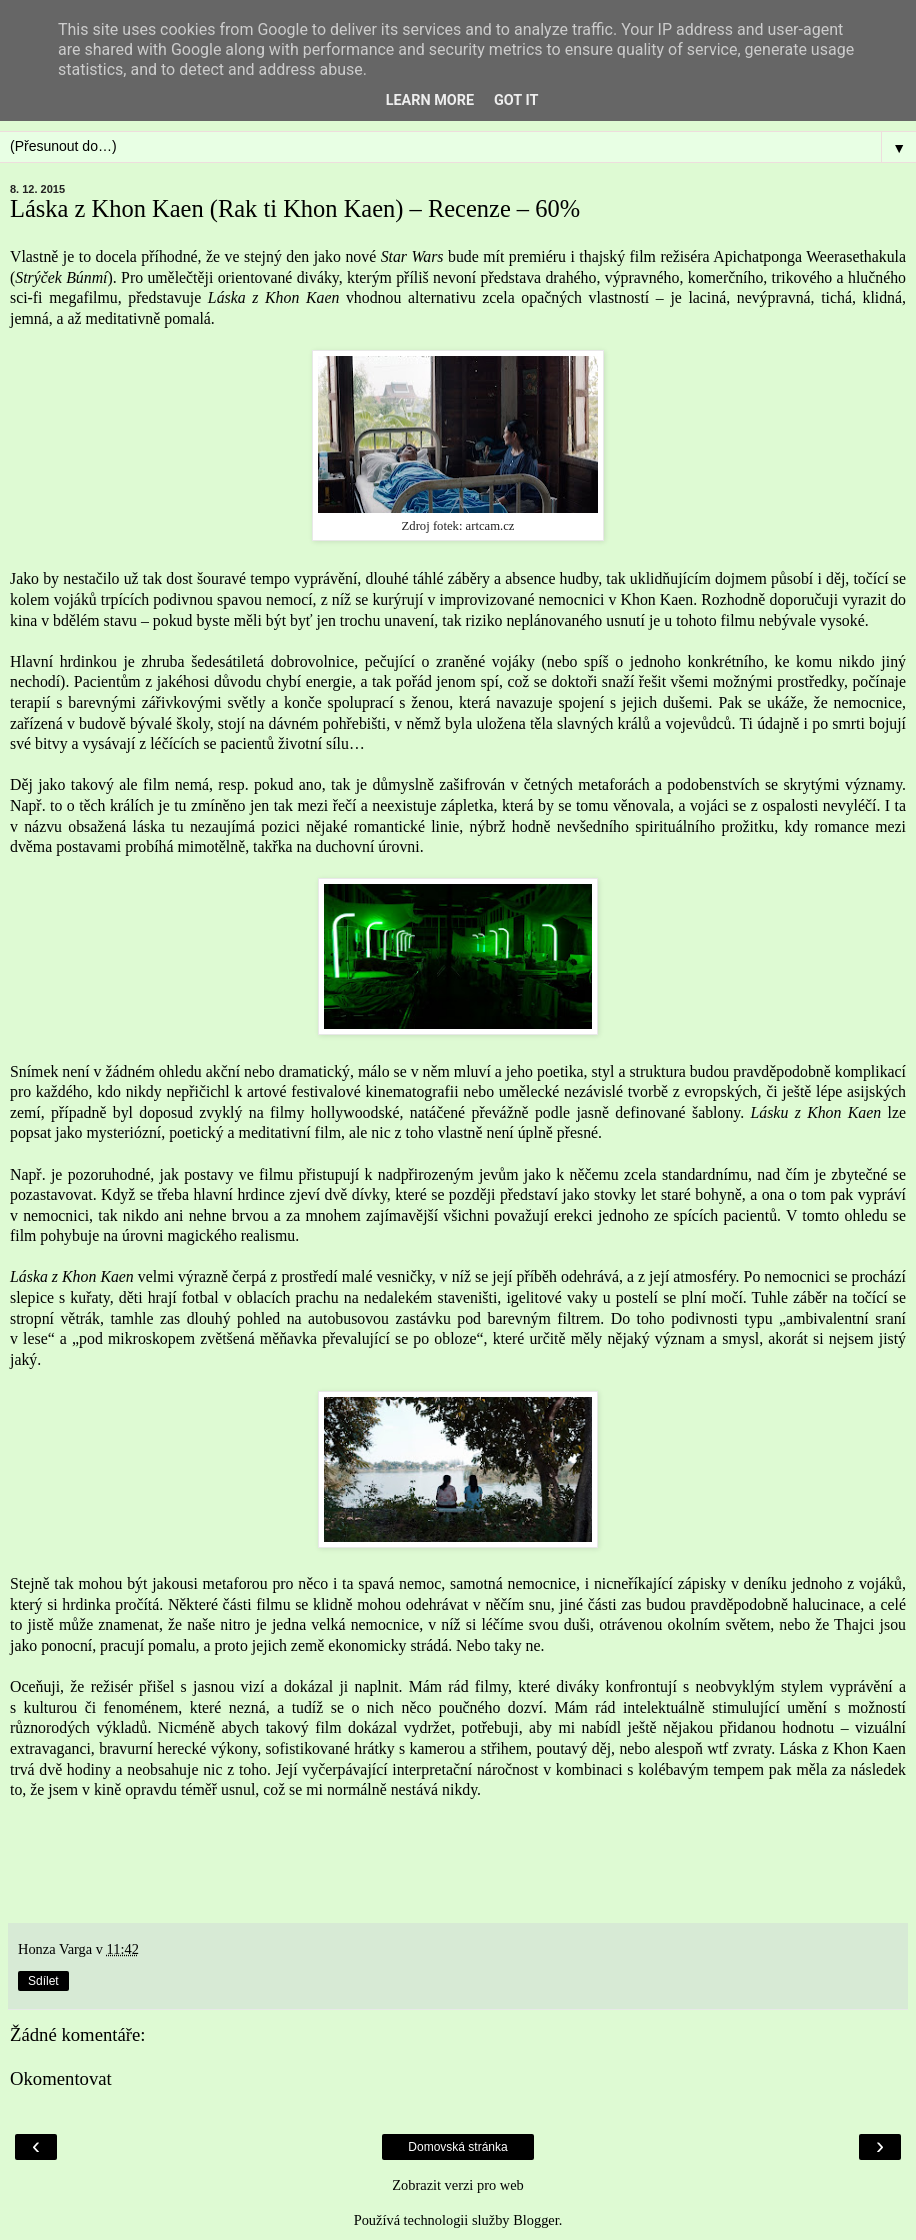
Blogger (536, 2220)
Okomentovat (61, 2078)
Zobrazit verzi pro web (457, 2185)
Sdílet (43, 1981)
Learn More (430, 100)
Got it (516, 100)
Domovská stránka (457, 2147)
